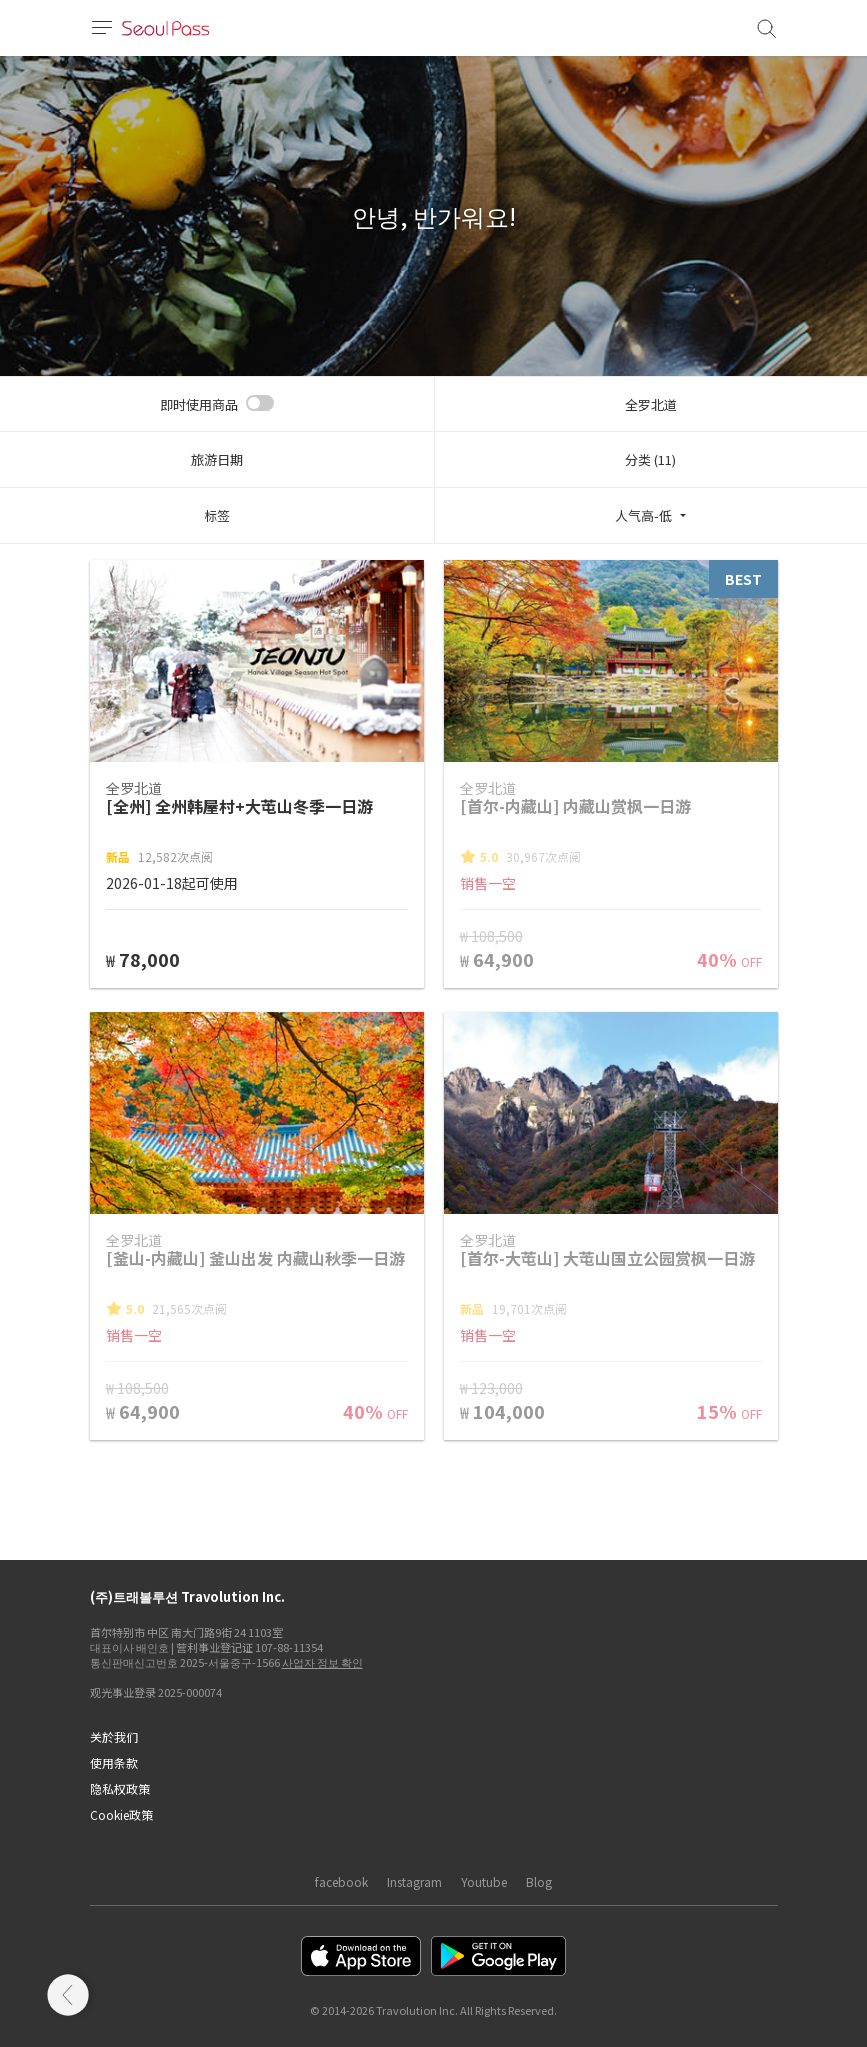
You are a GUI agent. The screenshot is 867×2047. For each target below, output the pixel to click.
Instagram (414, 1881)
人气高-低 (643, 515)
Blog (539, 1881)
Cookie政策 (121, 1814)
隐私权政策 (120, 1788)
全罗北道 (651, 404)
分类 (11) (650, 459)
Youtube (484, 1881)
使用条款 (114, 1762)
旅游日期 (217, 459)
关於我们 (114, 1736)
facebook (341, 1881)
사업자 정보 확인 (322, 1662)
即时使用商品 (199, 404)
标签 (217, 515)
